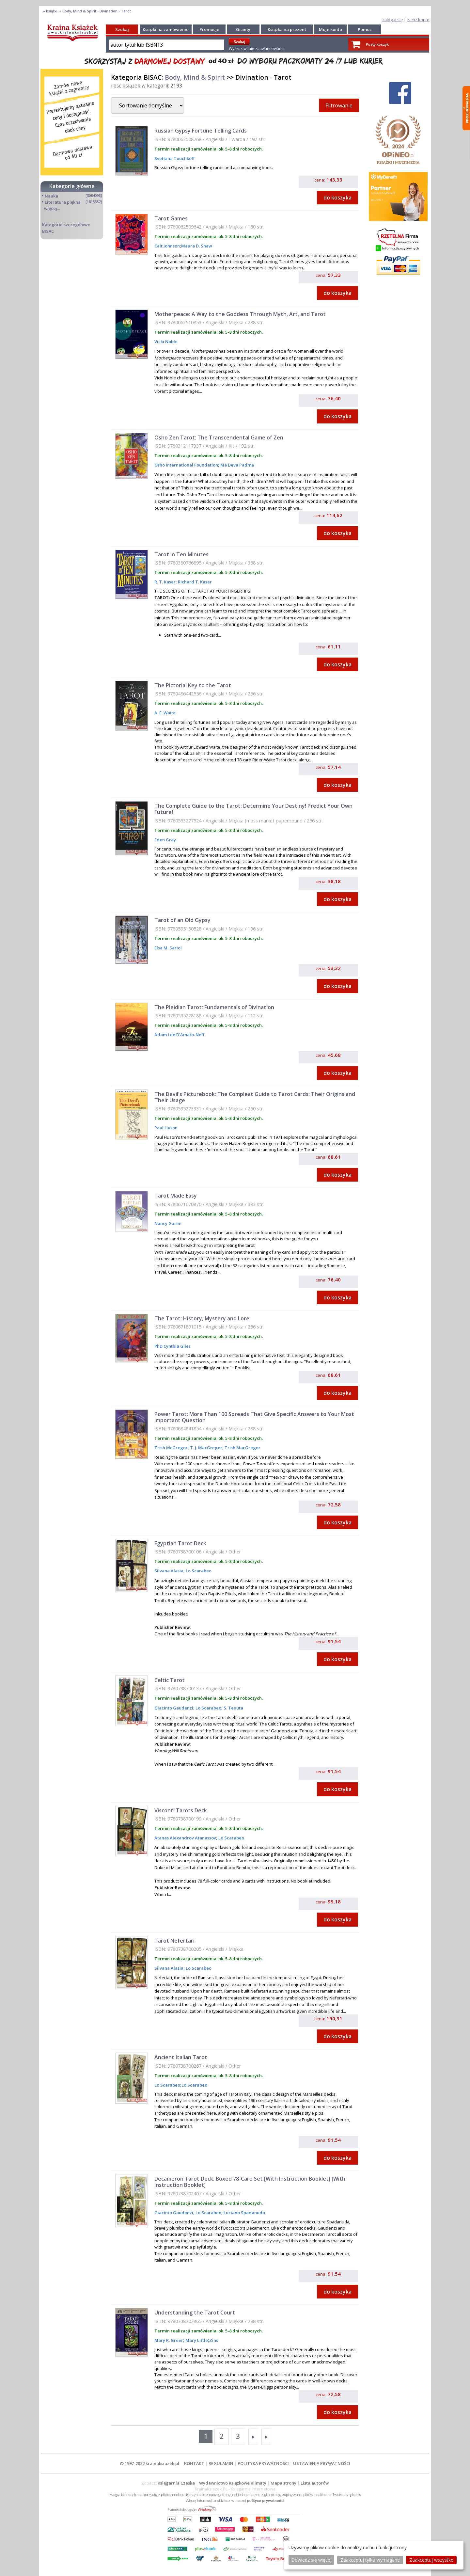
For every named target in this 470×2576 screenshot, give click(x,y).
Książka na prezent (287, 29)
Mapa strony (283, 2483)
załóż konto (418, 20)
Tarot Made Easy (175, 1195)
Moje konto (330, 29)
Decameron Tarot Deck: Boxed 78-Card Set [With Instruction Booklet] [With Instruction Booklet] (249, 2181)
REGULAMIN (221, 2463)
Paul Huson (166, 1128)
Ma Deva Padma (236, 465)
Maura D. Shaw (196, 246)
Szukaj (122, 29)
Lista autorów (315, 2483)
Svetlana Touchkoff (174, 158)
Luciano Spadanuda (244, 2213)
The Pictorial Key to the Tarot (192, 685)
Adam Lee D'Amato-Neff (179, 1035)
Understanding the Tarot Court (194, 2312)
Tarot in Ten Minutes (181, 554)
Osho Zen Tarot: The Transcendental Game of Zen (218, 437)
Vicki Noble (166, 341)
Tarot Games (171, 218)
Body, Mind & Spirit (195, 77)
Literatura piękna (63, 202)
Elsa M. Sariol (168, 948)
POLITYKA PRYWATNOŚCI (263, 2463)
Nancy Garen (167, 1223)
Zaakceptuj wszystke (431, 2560)
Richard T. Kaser (194, 582)
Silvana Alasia (168, 1571)
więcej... (52, 208)
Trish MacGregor (242, 1448)
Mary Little (196, 2340)
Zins (213, 2340)
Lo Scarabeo (198, 1571)
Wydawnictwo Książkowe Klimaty (232, 2483)
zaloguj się (392, 20)
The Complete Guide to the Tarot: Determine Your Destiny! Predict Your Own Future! (253, 809)
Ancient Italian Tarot (180, 2057)
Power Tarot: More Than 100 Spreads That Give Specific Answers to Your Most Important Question (254, 1417)
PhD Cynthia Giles (172, 1346)
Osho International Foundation (186, 465)
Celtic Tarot (169, 1680)
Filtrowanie (338, 105)
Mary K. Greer (168, 2340)
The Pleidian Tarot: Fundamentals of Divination (214, 1007)
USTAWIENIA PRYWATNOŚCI (321, 2463)
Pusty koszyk (377, 44)
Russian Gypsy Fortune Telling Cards (200, 130)
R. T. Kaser (165, 582)
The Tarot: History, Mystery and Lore (201, 1318)
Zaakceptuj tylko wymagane (370, 2560)
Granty (243, 29)
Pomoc (365, 29)
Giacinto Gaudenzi (173, 1708)
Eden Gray (165, 840)
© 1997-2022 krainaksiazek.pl (149, 2463)
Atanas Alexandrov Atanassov (185, 1838)
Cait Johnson (167, 246)
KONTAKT (194, 2463)
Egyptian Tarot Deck (180, 1543)
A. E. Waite (165, 713)
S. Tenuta (233, 1708)
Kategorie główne (72, 186)
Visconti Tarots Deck (180, 1810)
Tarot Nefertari (174, 1940)
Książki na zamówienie (166, 29)
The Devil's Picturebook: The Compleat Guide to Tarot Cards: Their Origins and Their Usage (254, 1097)
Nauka (51, 196)
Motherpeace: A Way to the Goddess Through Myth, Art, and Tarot (240, 314)
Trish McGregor (171, 1448)
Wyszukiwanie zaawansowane (256, 48)
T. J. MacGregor (205, 1448)
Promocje (209, 29)
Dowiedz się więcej (311, 2560)
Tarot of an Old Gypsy (182, 920)
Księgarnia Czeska (176, 2483)
